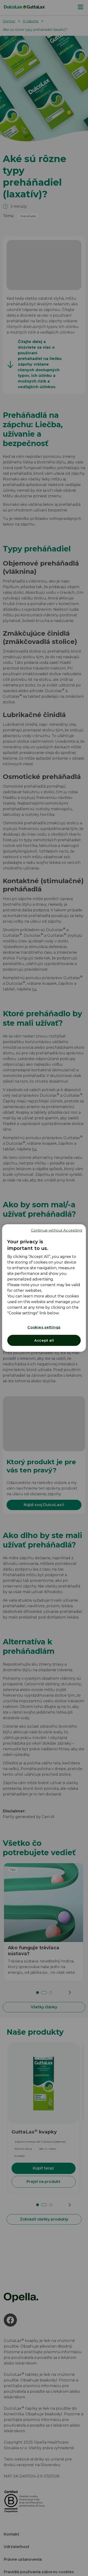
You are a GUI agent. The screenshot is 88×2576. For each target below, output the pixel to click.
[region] (44, 1288)
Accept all (44, 1340)
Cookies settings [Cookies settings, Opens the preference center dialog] (44, 1327)
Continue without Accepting (56, 1230)
